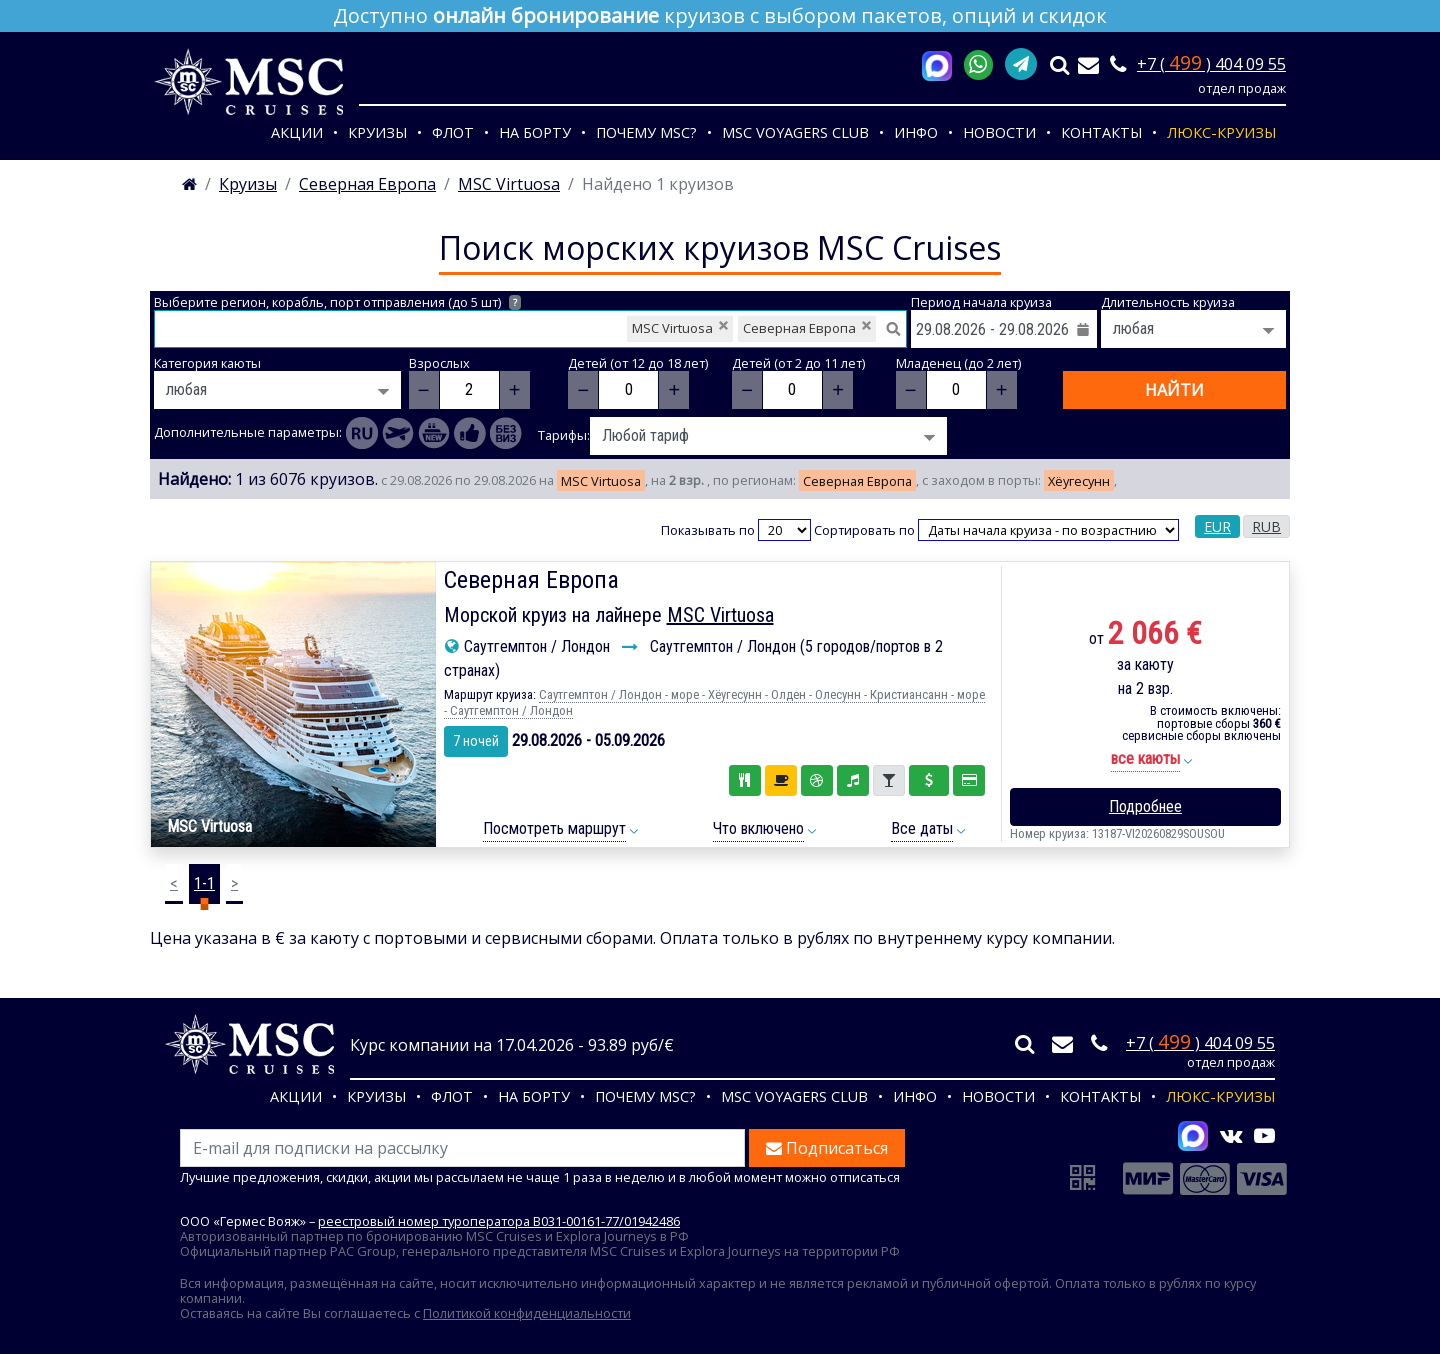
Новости (999, 132)
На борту (535, 132)
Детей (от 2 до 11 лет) (798, 363)
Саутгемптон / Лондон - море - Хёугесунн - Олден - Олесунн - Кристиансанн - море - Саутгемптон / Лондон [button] (714, 702)
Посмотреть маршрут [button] (554, 828)
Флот (453, 132)
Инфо (916, 132)
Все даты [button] (922, 828)
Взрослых (439, 363)
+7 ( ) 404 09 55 (1211, 64)
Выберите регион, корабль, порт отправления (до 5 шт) (337, 302)
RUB (1266, 526)
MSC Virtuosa (720, 615)
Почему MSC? (646, 132)
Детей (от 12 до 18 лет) (638, 363)
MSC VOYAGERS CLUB (795, 132)
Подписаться (827, 1148)
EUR (1217, 526)
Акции (297, 132)
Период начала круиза (981, 302)
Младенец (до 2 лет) (958, 363)
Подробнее (1145, 806)
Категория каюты (207, 363)
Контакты (1101, 132)
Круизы (377, 132)
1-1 (204, 883)
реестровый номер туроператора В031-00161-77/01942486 (499, 1221)
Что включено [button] (758, 828)
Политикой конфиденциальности (527, 1313)
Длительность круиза (1168, 302)
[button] (1145, 759)
